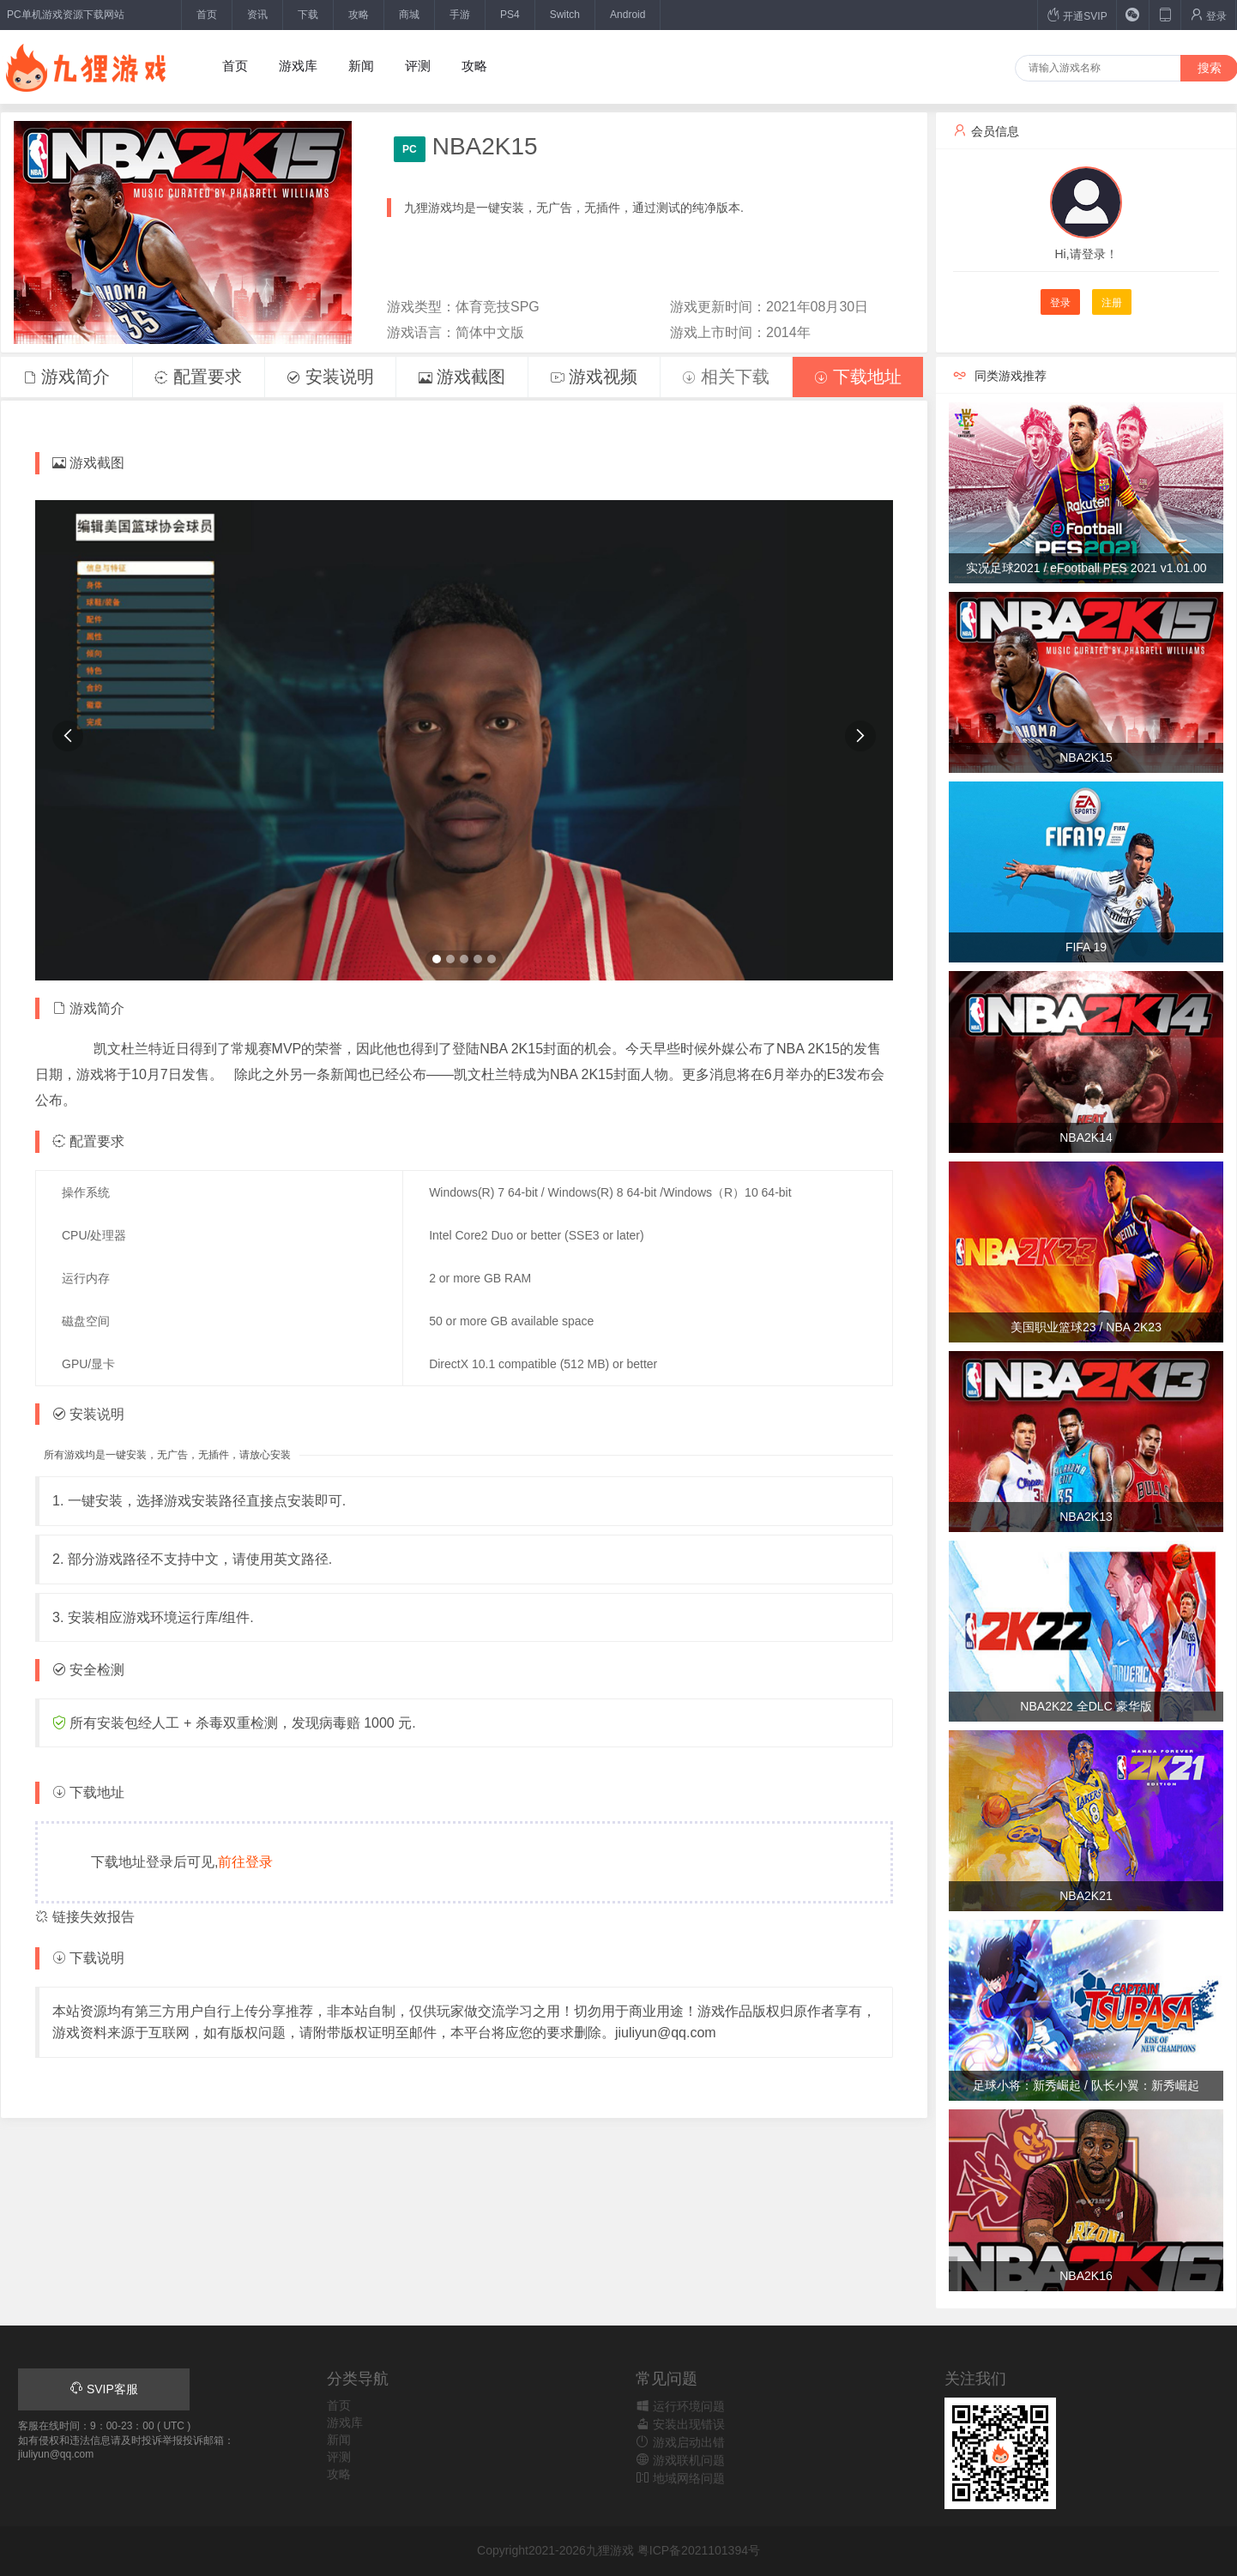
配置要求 (198, 376)
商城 (409, 15)
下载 (308, 15)
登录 (1208, 15)
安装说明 (330, 376)
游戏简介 (67, 376)
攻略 (358, 15)
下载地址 (858, 376)
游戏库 (298, 65)
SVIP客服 (103, 2388)
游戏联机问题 (680, 2460)
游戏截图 (462, 376)
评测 (418, 65)
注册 (1111, 303)
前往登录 (245, 1862)
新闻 (361, 65)
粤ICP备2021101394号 (698, 2550)
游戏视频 (594, 376)
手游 (460, 15)
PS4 (510, 15)
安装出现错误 (680, 2424)
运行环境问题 (680, 2406)
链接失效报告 (85, 1916)
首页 (206, 15)
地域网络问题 (680, 2478)
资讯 (257, 15)
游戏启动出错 (680, 2442)
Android (627, 15)
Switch (565, 15)
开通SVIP (1077, 15)
